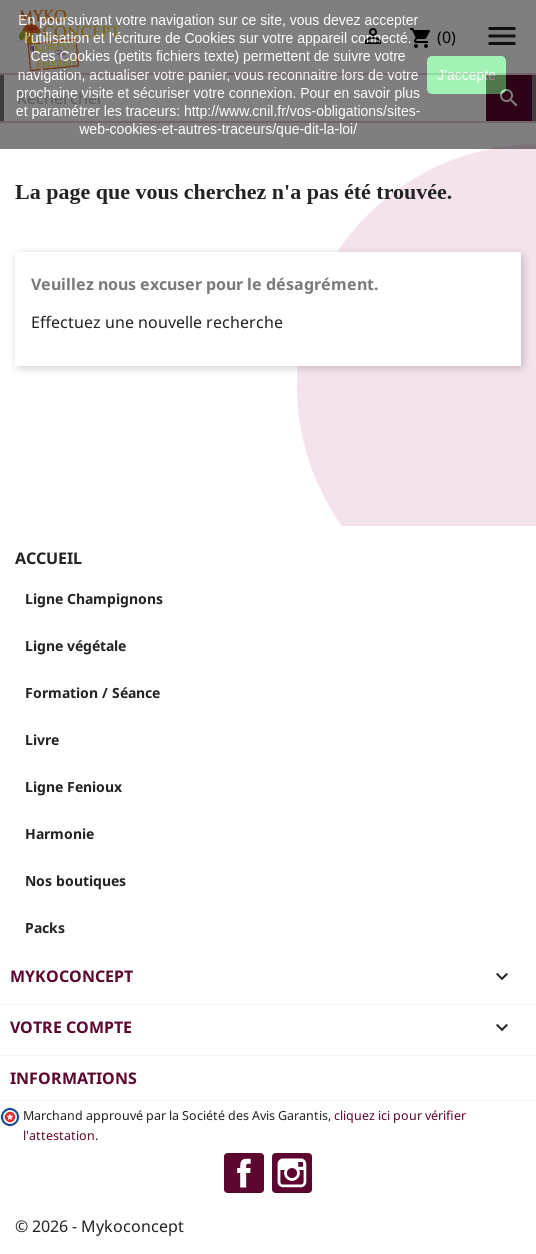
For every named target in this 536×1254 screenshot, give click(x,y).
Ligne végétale (75, 645)
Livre (42, 739)
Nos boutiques (75, 880)
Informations (73, 1078)
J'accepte (466, 75)
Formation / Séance (92, 692)
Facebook (244, 1173)
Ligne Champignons (94, 598)
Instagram (292, 1173)
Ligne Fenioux (73, 786)
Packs (45, 927)
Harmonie (59, 833)
